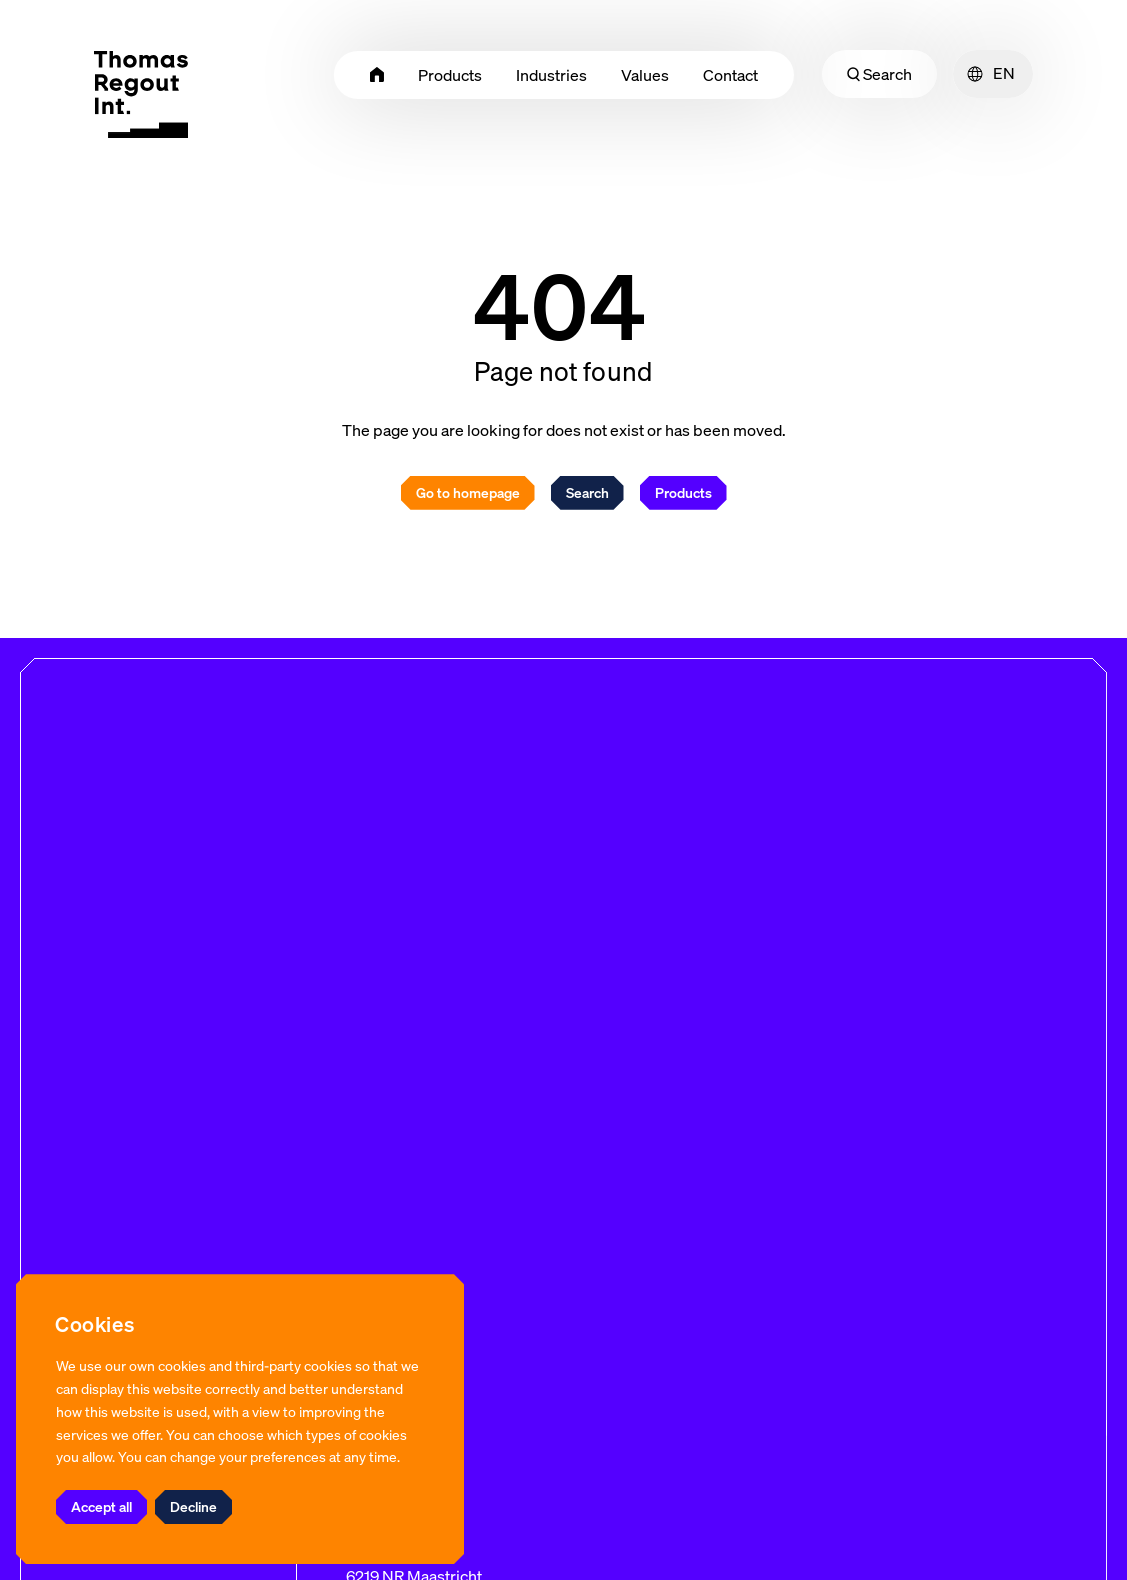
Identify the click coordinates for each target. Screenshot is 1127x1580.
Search (879, 74)
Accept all (101, 1506)
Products (683, 492)
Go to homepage (468, 492)
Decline (193, 1506)
